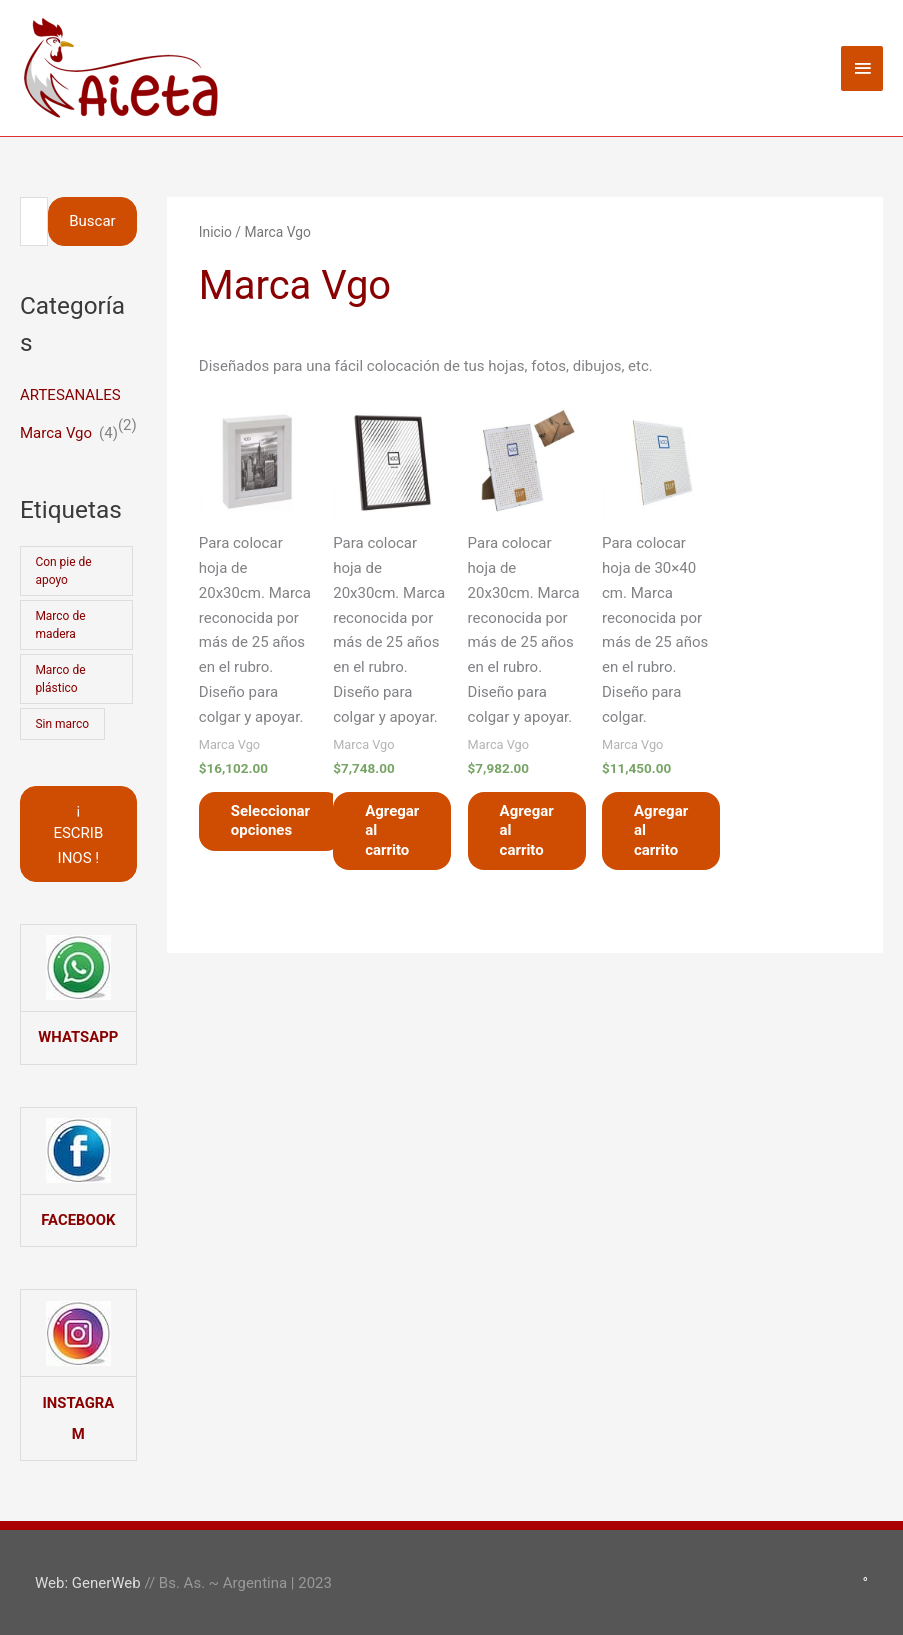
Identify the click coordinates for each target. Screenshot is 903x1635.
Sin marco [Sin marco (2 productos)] (62, 724)
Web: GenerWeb (88, 1580)
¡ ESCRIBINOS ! (78, 834)
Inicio (215, 232)
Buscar (92, 221)
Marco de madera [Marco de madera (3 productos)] (60, 625)
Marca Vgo (56, 433)
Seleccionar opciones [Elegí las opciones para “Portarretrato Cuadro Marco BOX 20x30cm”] (270, 821)
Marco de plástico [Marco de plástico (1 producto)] (60, 679)
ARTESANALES (70, 395)
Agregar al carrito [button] (392, 830)
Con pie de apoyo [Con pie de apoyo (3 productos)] (63, 571)
